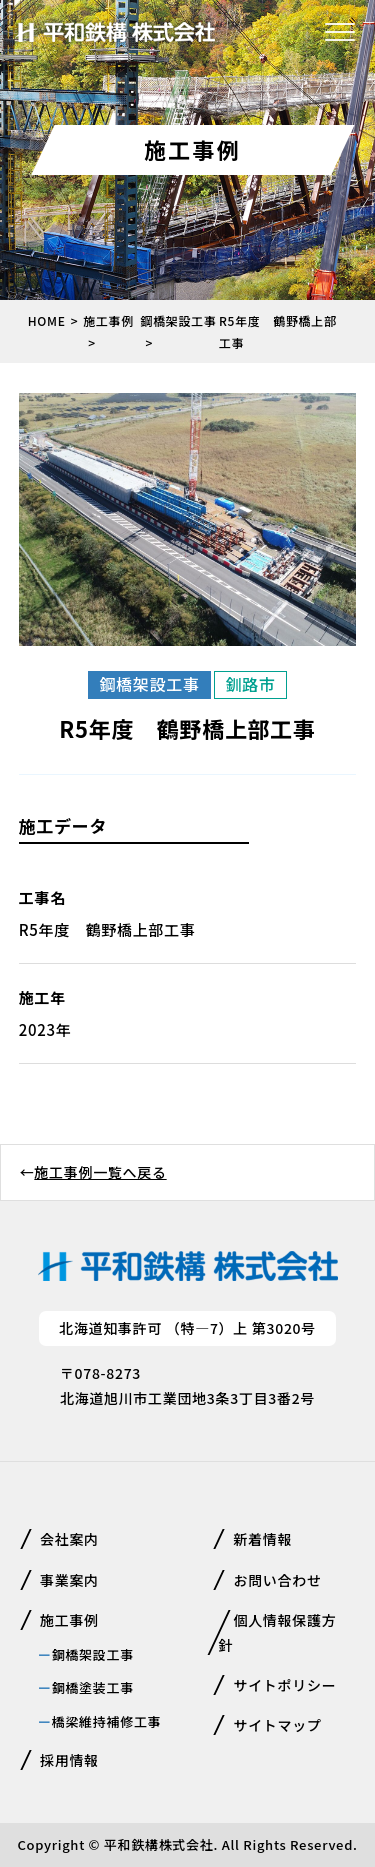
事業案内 (69, 1580)
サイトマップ (277, 1725)
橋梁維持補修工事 (107, 1721)
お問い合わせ (277, 1580)
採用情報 (69, 1760)
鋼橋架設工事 (93, 1654)
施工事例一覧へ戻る (100, 1172)
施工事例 (69, 1620)
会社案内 (69, 1539)
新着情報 (262, 1539)
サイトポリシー (284, 1685)
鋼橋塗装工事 (93, 1687)
